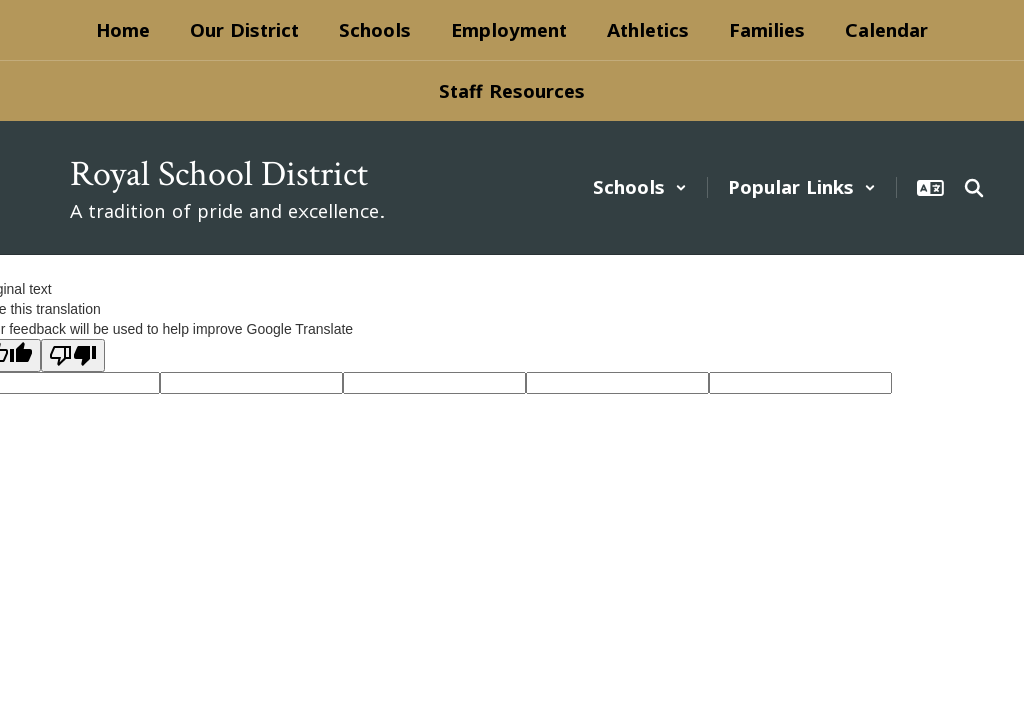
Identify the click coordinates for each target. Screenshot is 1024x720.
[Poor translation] (73, 355)
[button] (640, 187)
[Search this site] (974, 188)
